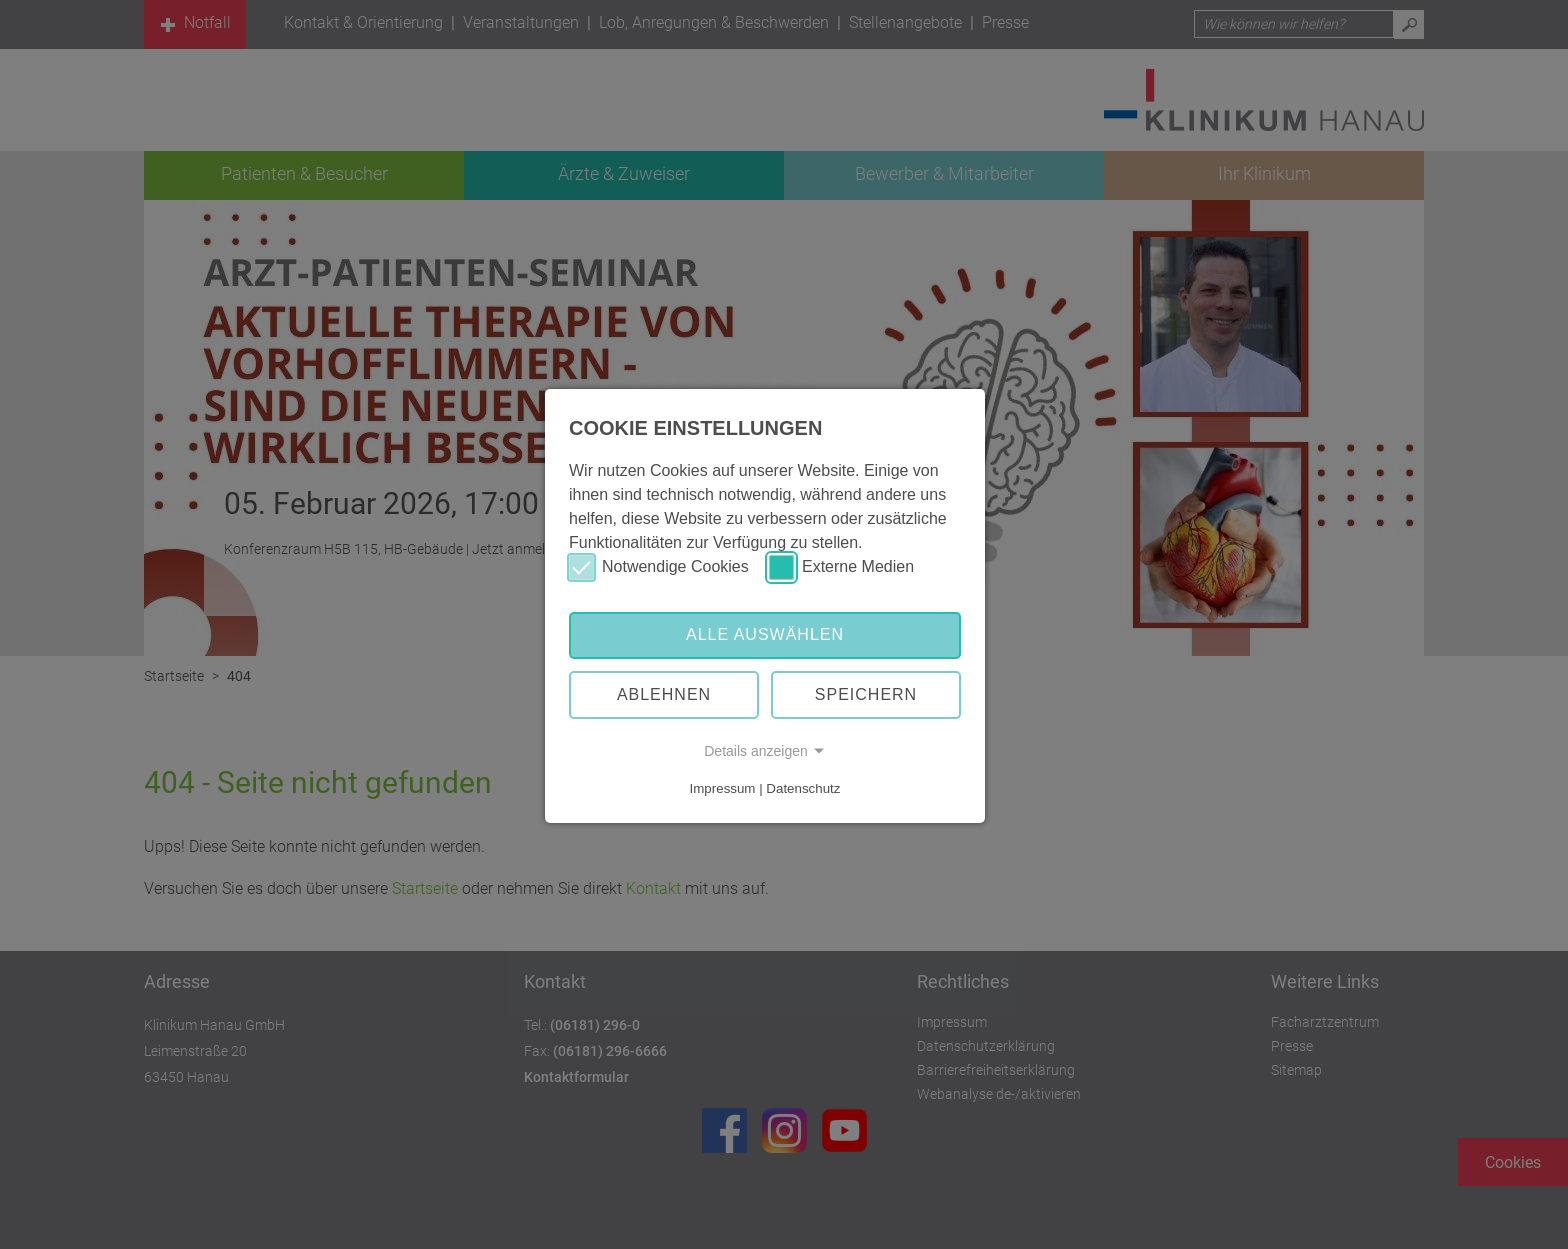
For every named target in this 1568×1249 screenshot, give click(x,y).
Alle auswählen (765, 634)
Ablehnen (664, 694)
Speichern (866, 694)
